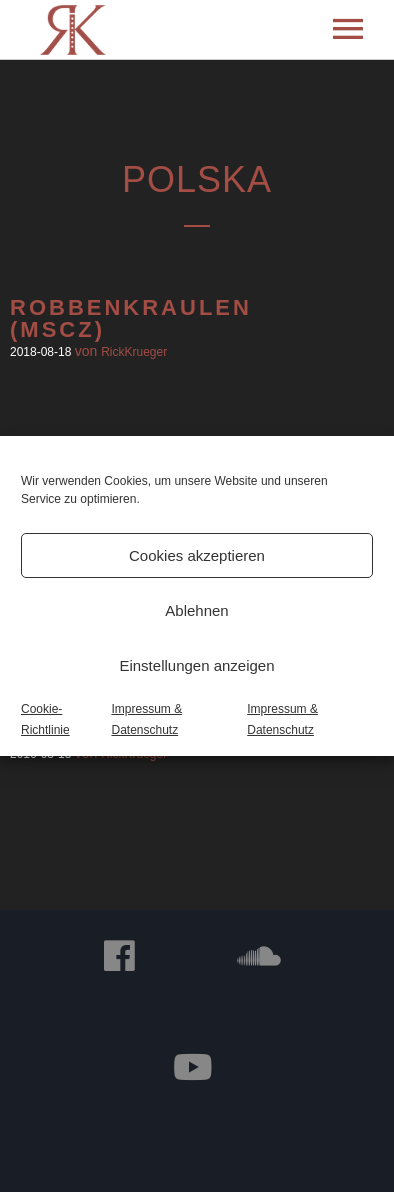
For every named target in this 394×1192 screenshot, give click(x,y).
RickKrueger (134, 352)
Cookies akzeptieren (197, 555)
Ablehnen (196, 610)
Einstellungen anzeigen (196, 665)
